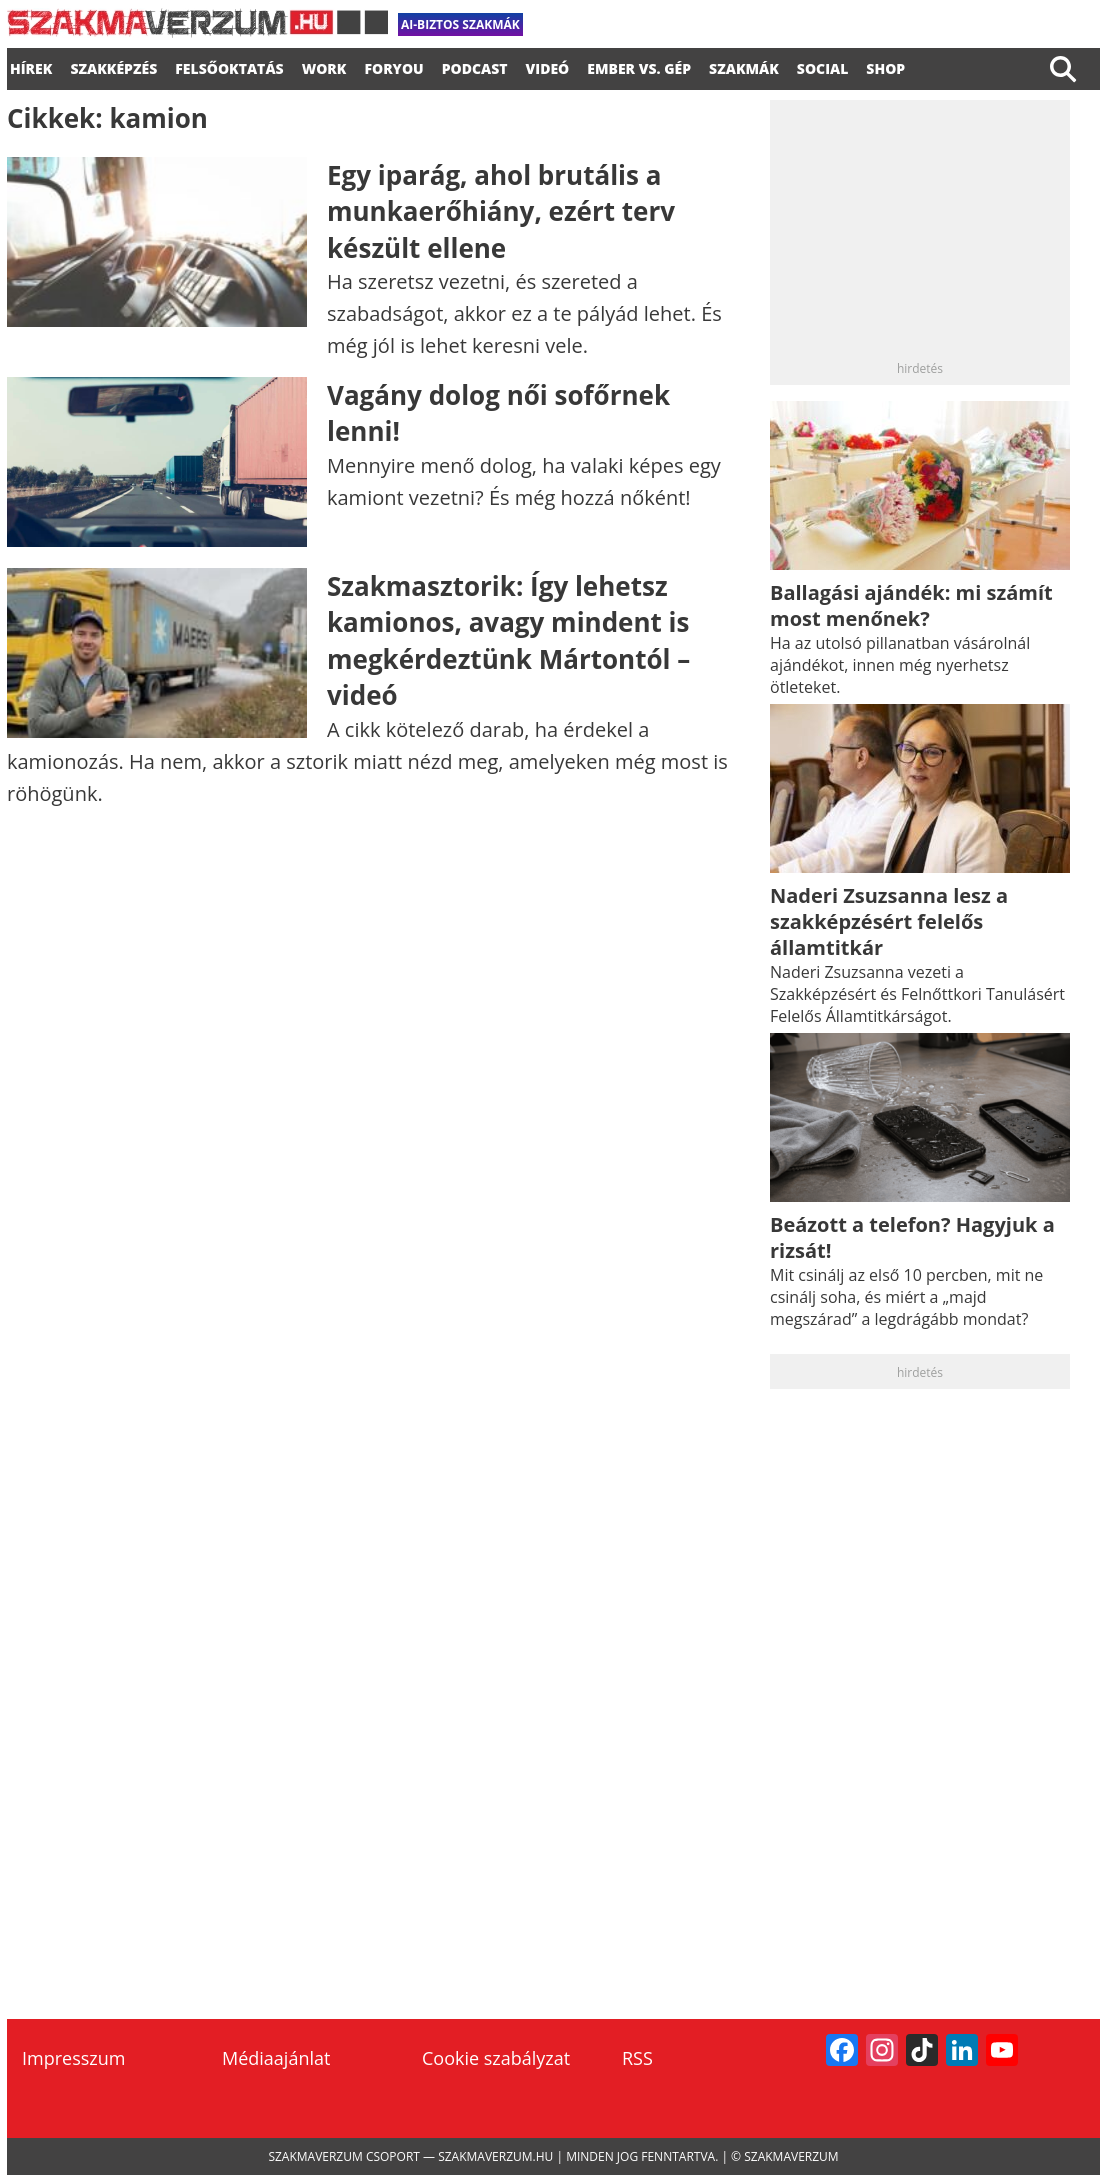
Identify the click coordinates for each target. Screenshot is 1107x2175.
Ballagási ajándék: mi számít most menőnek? (911, 605)
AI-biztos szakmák (460, 24)
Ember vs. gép (639, 66)
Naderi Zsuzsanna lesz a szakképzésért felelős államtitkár (889, 921)
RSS (637, 2058)
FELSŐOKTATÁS (229, 66)
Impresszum (73, 2058)
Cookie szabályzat (496, 2058)
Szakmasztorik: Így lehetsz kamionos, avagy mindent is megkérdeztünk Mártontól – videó (508, 640)
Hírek (31, 66)
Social (823, 66)
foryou (393, 66)
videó (548, 66)
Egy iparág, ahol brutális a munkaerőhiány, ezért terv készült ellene (501, 211)
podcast (475, 66)
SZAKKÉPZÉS (113, 66)
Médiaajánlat (276, 2058)
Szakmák (744, 66)
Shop (885, 66)
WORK (324, 66)
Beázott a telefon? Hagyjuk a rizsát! (912, 1237)
